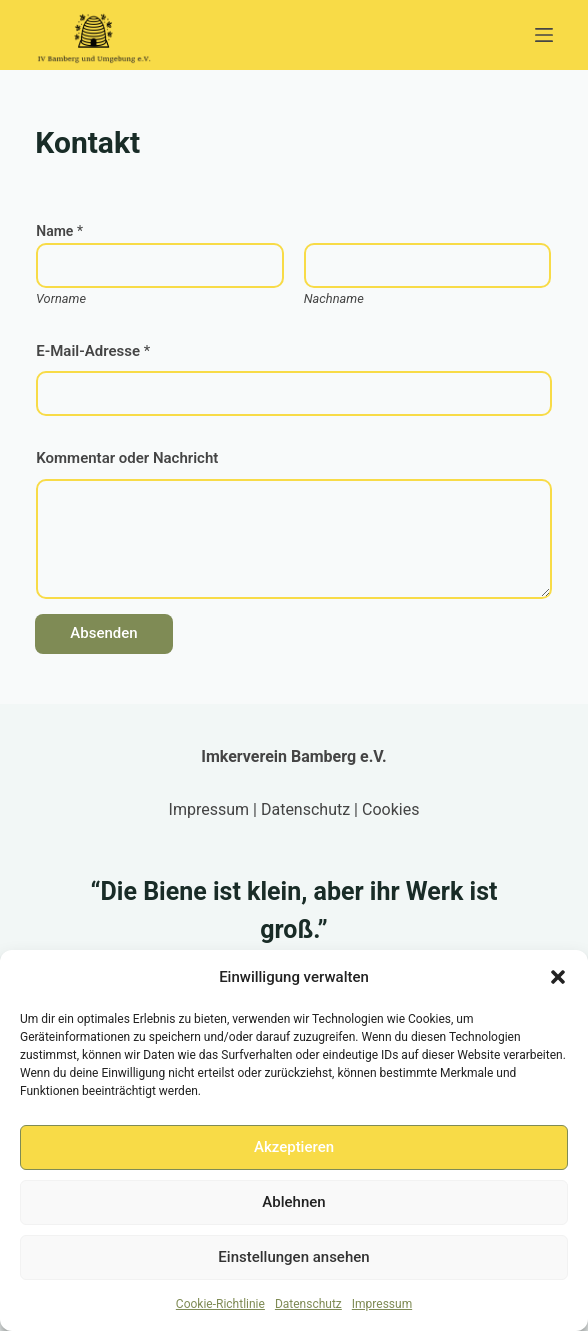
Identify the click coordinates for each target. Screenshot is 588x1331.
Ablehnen (293, 1202)
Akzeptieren (294, 1147)
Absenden (103, 633)
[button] (558, 977)
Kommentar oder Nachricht (127, 458)
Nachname (334, 298)
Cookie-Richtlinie (220, 1304)
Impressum (382, 1304)
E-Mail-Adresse (93, 351)
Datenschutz (308, 1304)
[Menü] (544, 35)
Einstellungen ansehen (293, 1257)
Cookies (390, 809)
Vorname (61, 298)
